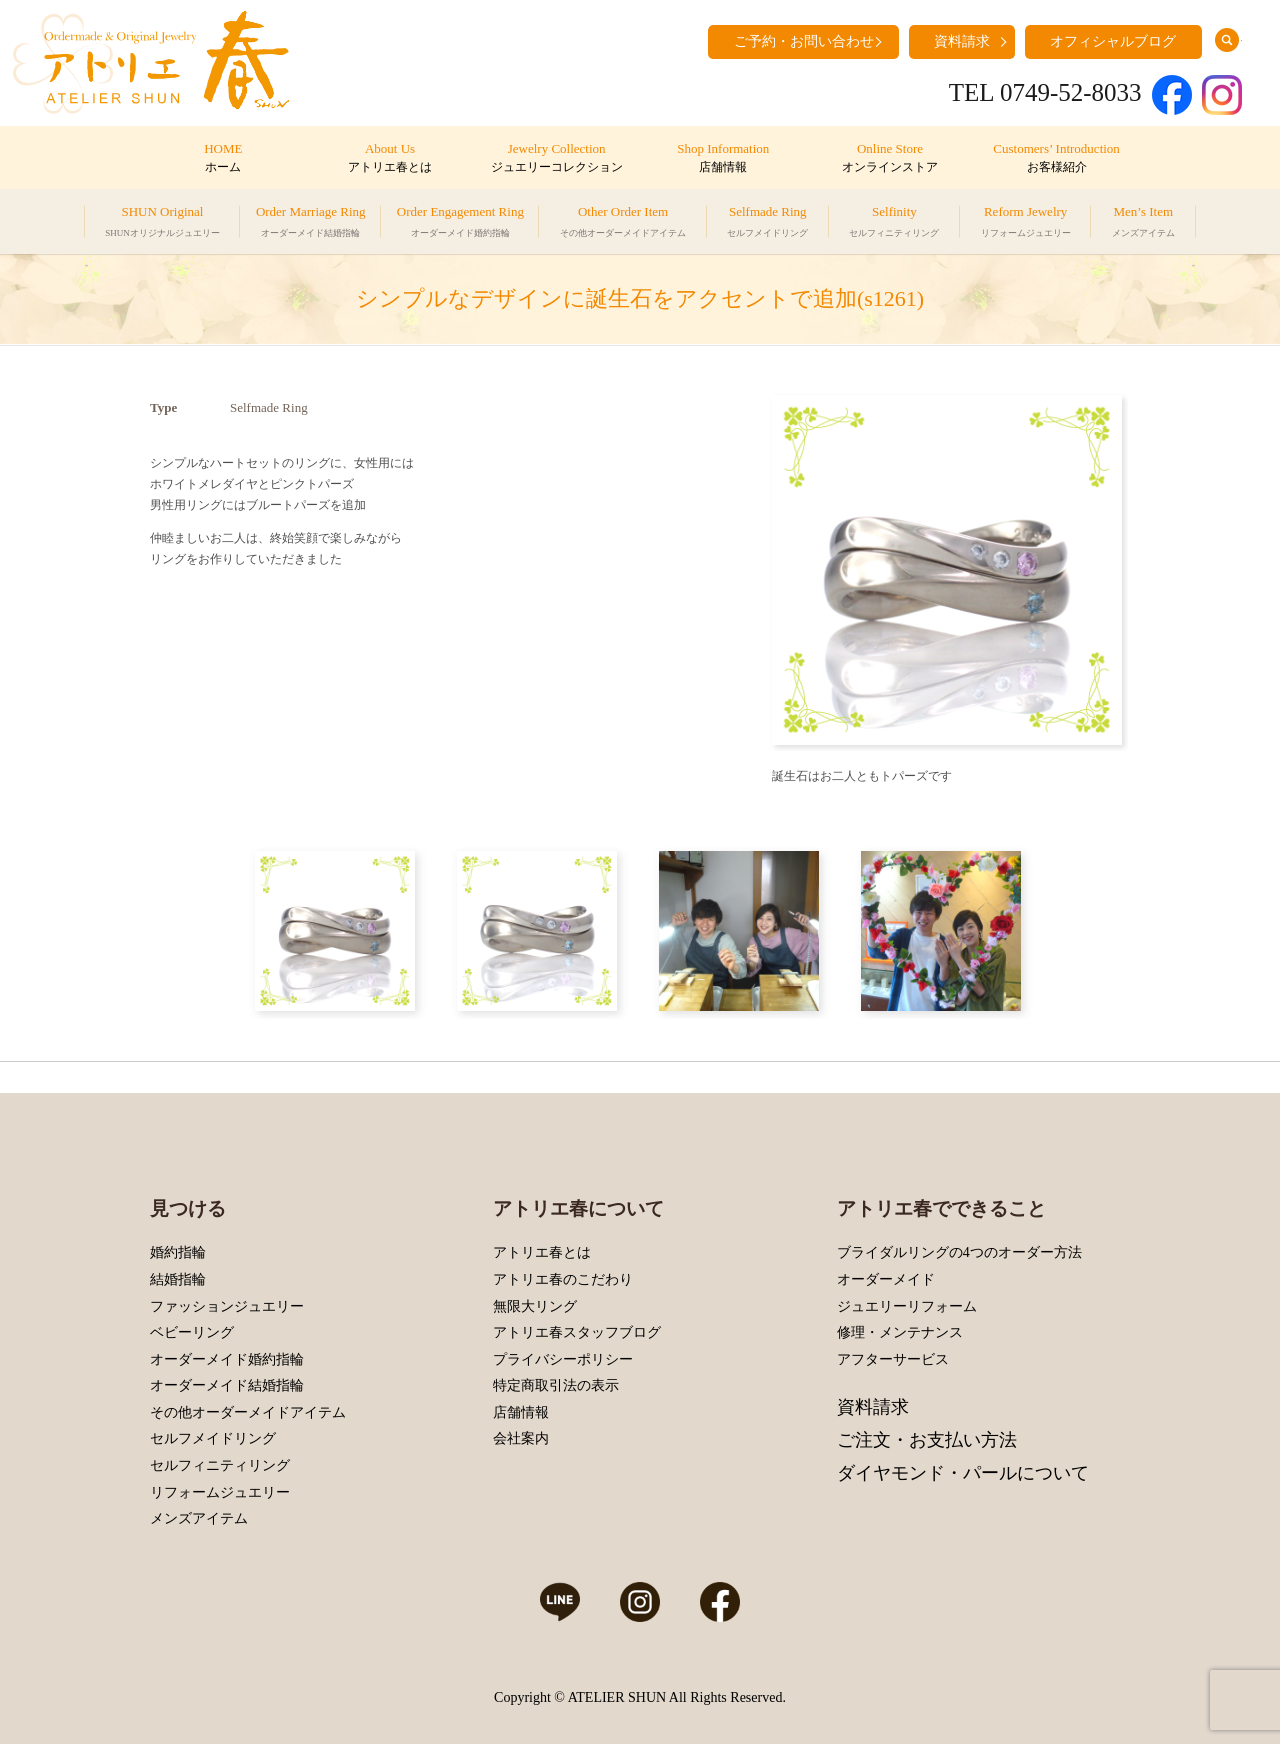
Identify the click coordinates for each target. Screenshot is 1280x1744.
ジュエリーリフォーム (907, 1306)
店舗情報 (521, 1412)
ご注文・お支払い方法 (927, 1440)
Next (1102, 570)
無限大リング (535, 1306)
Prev (792, 570)
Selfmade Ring (767, 224)
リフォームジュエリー (220, 1492)
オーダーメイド (886, 1279)
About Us (389, 159)
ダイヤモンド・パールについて (963, 1473)
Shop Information (723, 159)
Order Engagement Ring (460, 224)
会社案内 (521, 1438)
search (1227, 40)
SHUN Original (162, 224)
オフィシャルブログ (1113, 41)
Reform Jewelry (1026, 224)
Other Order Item (623, 224)
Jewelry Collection (556, 159)
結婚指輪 (178, 1279)
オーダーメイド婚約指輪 (227, 1359)
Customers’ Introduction (1056, 159)
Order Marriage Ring (311, 224)
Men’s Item (1143, 224)
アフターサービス (893, 1359)
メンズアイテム (199, 1518)
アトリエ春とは (542, 1252)
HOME (223, 159)
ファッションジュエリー (227, 1306)
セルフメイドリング (213, 1438)
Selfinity (894, 224)
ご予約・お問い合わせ (804, 41)
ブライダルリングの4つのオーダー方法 (959, 1252)
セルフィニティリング (220, 1465)
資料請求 (962, 41)
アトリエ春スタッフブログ (577, 1332)
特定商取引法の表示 (556, 1385)
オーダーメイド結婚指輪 (227, 1385)
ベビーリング (192, 1332)
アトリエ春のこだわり (563, 1279)
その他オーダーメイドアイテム (248, 1412)
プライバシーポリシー (563, 1359)
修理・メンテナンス (900, 1332)
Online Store (889, 159)
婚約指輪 (178, 1252)
